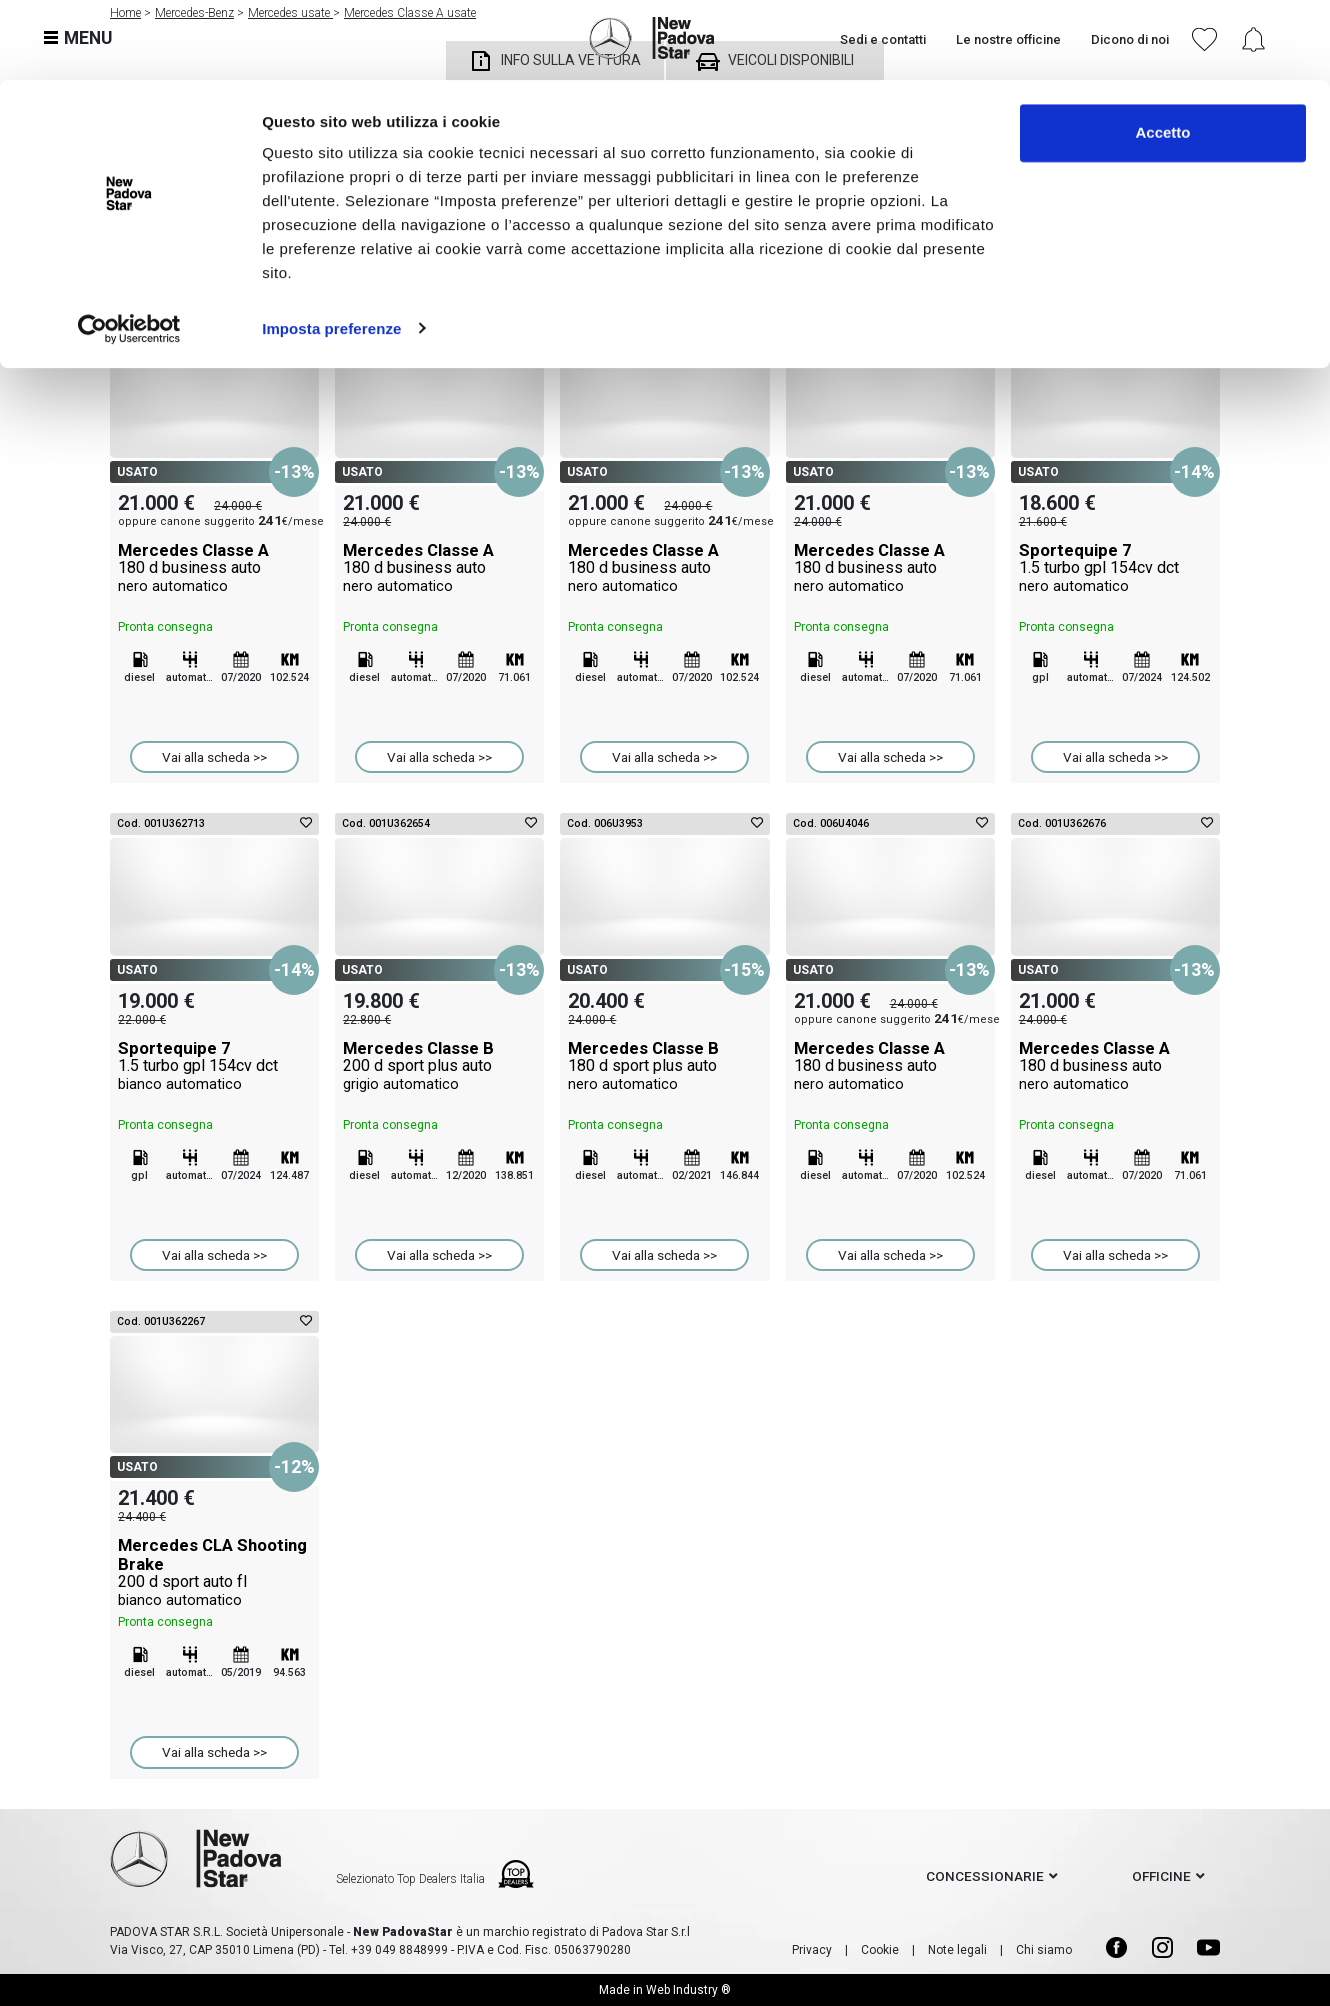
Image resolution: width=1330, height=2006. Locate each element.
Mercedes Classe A (214, 568)
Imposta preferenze (331, 247)
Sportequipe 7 (1115, 568)
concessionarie (985, 1876)
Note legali (957, 1950)
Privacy (812, 1950)
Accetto (1162, 52)
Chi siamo (1044, 1950)
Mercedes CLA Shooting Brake (214, 1572)
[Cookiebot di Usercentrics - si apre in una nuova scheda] (129, 248)
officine (1161, 1876)
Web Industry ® (688, 1990)
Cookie (880, 1950)
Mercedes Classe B (439, 1066)
